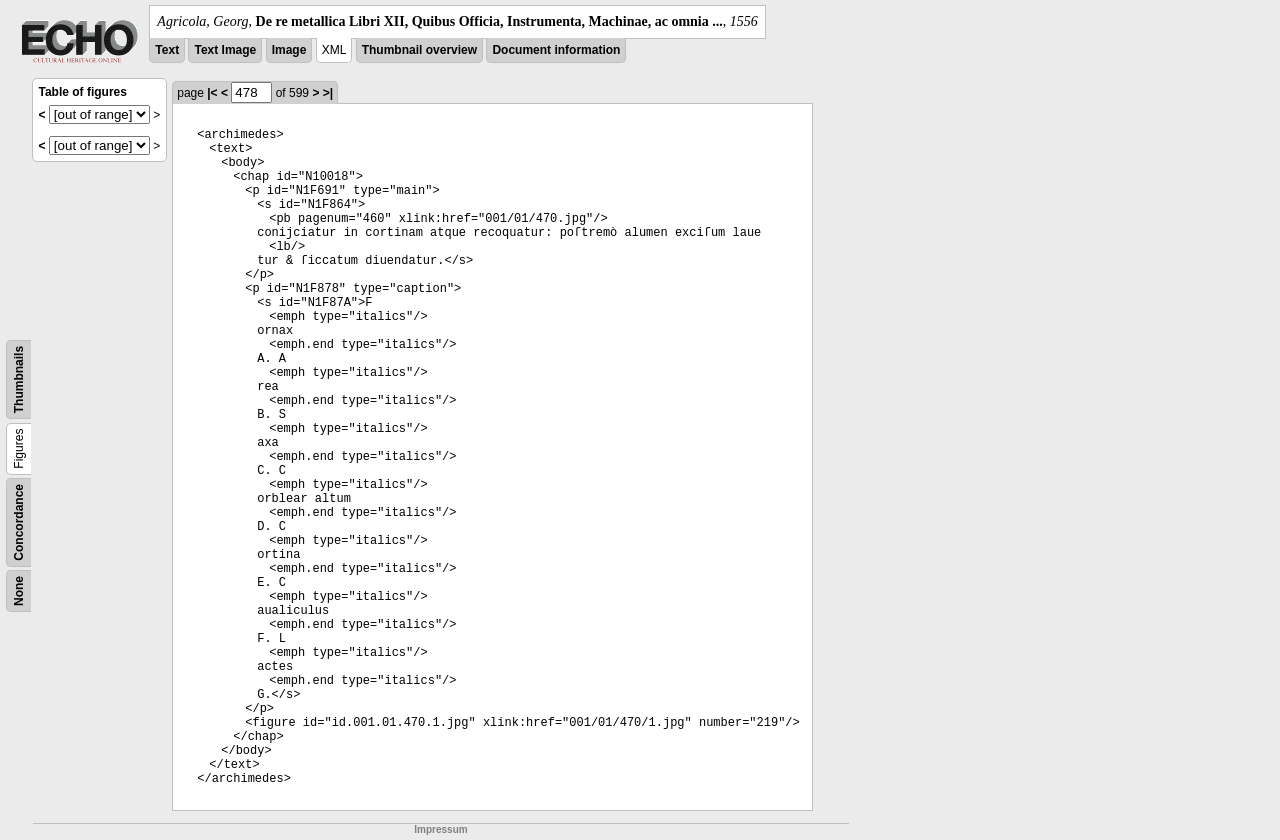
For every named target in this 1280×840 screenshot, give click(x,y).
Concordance (19, 522)
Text (167, 50)
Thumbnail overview (419, 50)
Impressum (440, 829)
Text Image (225, 50)
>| (328, 93)
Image (289, 50)
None (19, 591)
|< (212, 93)
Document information (556, 50)
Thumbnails (19, 379)
